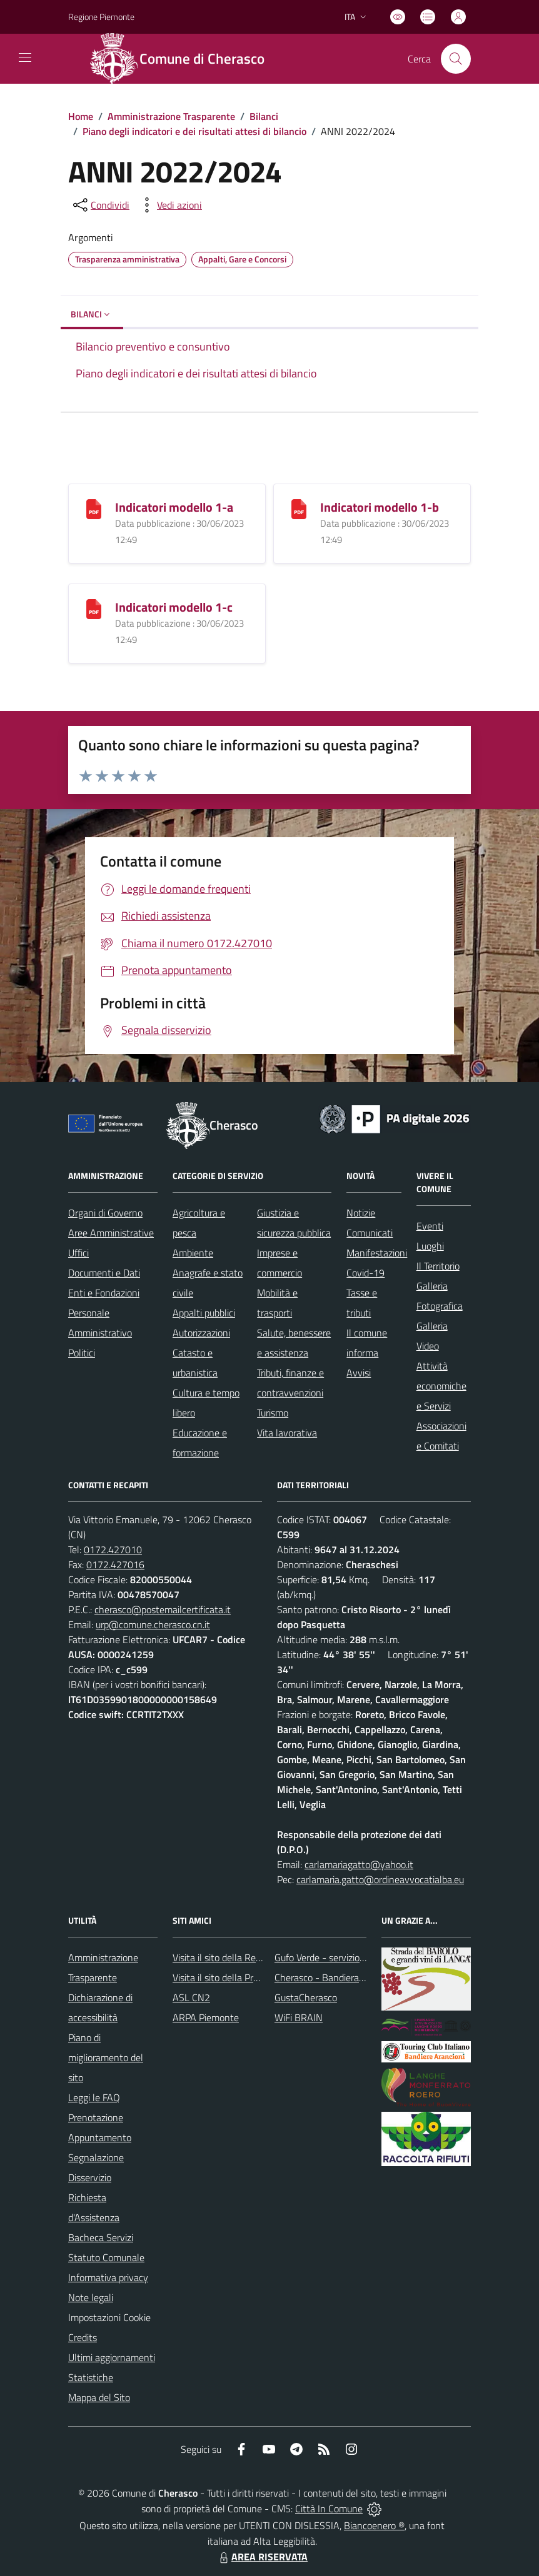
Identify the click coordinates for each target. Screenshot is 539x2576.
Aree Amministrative (111, 1232)
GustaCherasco (306, 1997)
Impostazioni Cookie (109, 2317)
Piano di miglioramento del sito (105, 2057)
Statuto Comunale (106, 2257)
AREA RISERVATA (262, 2556)
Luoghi (430, 1245)
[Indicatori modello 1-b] (299, 508)
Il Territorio (438, 1265)
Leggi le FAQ (94, 2097)
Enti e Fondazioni (103, 1292)
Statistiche (90, 2377)
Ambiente (193, 1252)
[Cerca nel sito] (456, 59)
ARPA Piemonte (206, 2017)
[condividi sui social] (100, 205)
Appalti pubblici (204, 1312)
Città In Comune (329, 2508)
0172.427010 (113, 1549)
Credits (82, 2337)
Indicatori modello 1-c (174, 607)
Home (80, 116)
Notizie (360, 1212)
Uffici (78, 1252)
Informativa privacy (108, 2277)
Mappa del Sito (99, 2397)
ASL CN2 (191, 1997)
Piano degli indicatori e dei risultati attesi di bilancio (194, 131)
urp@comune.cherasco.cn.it (153, 1624)
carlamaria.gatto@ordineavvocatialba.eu (380, 1879)
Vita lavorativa (287, 1432)
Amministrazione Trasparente (171, 116)
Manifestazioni (376, 1252)
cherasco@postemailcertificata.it (162, 1609)
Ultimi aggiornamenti (111, 2357)
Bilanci (263, 116)
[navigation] (25, 57)
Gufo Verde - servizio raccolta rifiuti (346, 1957)
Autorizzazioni (201, 1332)
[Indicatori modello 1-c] (94, 608)
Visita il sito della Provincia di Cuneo (246, 1977)
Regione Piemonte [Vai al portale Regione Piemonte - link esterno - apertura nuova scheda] (101, 16)
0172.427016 (115, 1564)
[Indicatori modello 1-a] (94, 508)
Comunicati (369, 1232)
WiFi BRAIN (299, 2017)
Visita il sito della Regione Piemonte (247, 1957)
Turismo (272, 1412)
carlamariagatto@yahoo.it (359, 1864)
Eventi (429, 1225)
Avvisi (358, 1372)
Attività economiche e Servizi (441, 1385)
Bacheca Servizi (100, 2237)
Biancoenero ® (374, 2525)
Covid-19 (365, 1272)
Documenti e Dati (104, 1272)
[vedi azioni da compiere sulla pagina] (169, 205)
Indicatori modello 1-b (379, 507)
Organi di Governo (105, 1212)
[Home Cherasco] (184, 58)
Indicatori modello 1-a (174, 507)
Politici (81, 1352)
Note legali (90, 2297)
